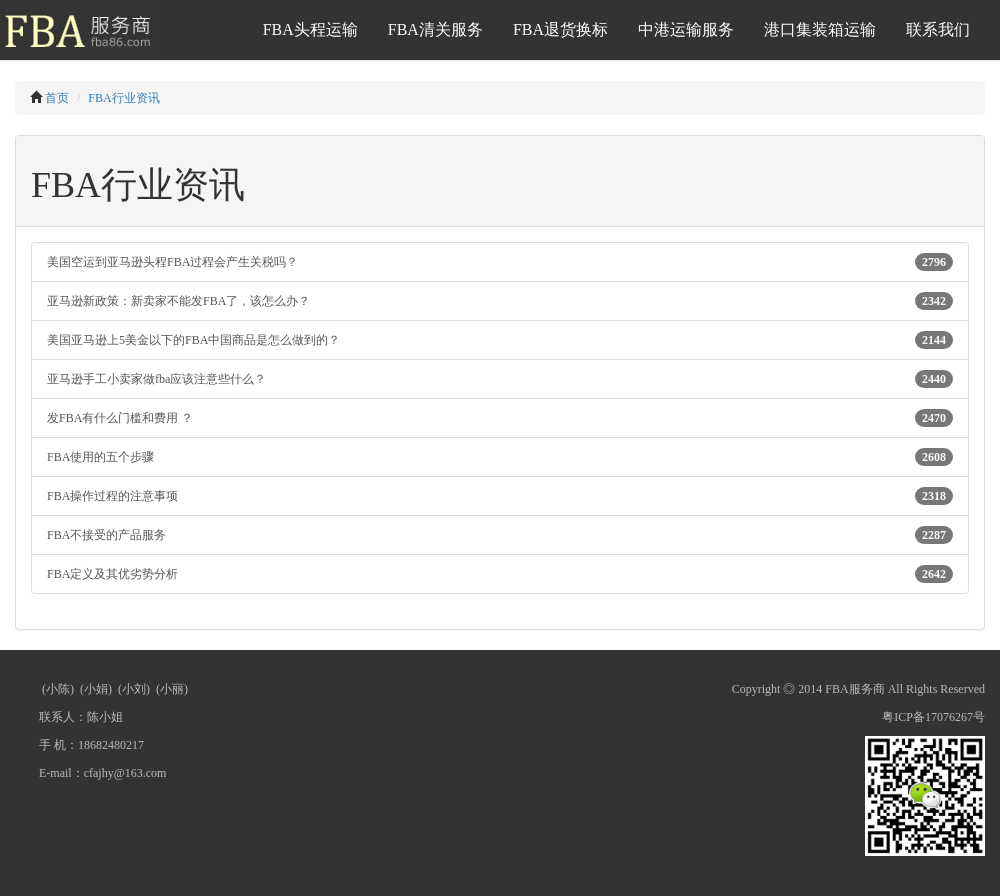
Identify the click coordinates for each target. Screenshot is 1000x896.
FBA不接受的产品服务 (500, 535)
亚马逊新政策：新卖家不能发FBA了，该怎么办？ (500, 301)
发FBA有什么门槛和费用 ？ (500, 418)
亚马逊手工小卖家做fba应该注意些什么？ (500, 379)
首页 (57, 98)
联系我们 (938, 29)
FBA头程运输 (310, 29)
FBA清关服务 (435, 29)
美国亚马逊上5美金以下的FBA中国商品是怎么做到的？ (500, 340)
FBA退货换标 (560, 29)
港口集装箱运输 (820, 29)
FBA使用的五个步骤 (500, 457)
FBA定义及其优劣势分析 (500, 574)
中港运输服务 (686, 29)
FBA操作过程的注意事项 (500, 496)
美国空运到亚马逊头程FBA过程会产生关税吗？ (500, 262)
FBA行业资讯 (123, 98)
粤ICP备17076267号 (933, 717)
